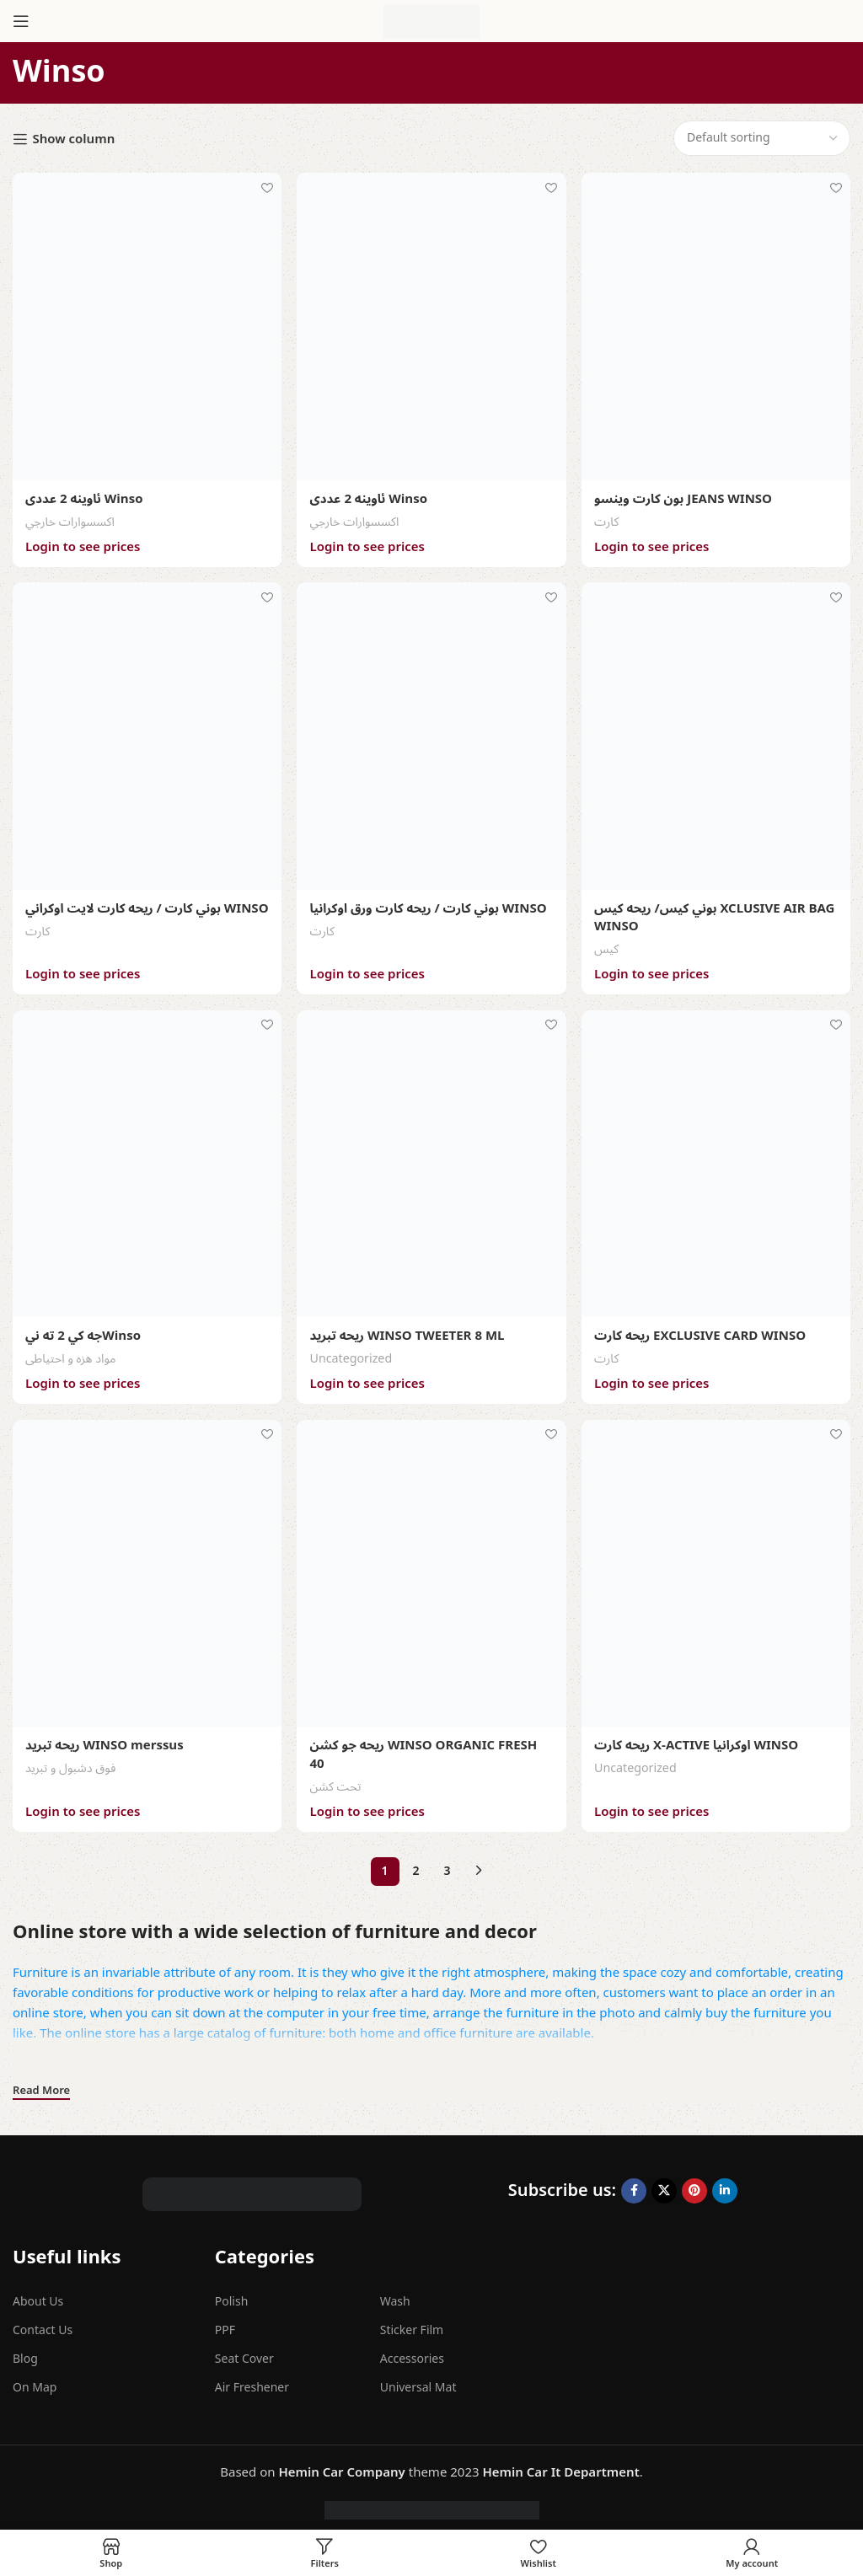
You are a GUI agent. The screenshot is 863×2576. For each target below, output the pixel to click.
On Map (34, 2381)
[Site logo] (431, 20)
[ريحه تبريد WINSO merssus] (147, 1569)
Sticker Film (411, 2323)
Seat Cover (244, 2352)
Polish (232, 2294)
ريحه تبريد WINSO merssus (104, 1740)
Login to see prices (82, 545)
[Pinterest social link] (694, 2183)
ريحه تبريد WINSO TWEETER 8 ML (407, 1332)
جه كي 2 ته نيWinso (83, 1332)
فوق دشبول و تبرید (70, 1762)
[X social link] (664, 2183)
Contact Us (42, 2323)
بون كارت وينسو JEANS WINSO (684, 498)
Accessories (412, 2352)
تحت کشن (336, 1780)
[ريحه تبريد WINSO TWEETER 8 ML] (431, 1160)
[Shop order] (761, 138)
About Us (38, 2294)
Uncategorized (351, 1355)
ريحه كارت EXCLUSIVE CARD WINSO (701, 1332)
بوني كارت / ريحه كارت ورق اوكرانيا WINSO (428, 905)
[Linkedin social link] (724, 2183)
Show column (73, 139)
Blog (25, 2352)
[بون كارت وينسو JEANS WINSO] (716, 326)
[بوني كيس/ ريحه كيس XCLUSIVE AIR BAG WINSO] (716, 734)
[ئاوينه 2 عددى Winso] (147, 326)
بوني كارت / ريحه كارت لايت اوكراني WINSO (123, 914)
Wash (395, 2294)
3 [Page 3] (446, 1863)
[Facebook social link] (633, 2183)
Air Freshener (252, 2381)
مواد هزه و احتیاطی (70, 1355)
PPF (225, 2323)
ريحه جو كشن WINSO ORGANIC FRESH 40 (424, 1749)
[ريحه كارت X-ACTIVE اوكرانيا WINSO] (716, 1569)
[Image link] (252, 2185)
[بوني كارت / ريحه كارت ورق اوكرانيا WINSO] (431, 734)
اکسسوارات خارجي (70, 520)
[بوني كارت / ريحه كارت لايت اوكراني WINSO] (147, 734)
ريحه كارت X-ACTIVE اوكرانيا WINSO (697, 1740)
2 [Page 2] (415, 1863)
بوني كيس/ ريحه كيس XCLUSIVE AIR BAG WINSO (715, 914)
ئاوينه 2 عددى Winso (83, 498)
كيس (607, 946)
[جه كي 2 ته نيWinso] (147, 1160)
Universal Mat (418, 2381)
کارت (607, 520)
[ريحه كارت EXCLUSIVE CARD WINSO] (716, 1160)
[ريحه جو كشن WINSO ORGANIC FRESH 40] (431, 1569)
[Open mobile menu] (21, 21)
